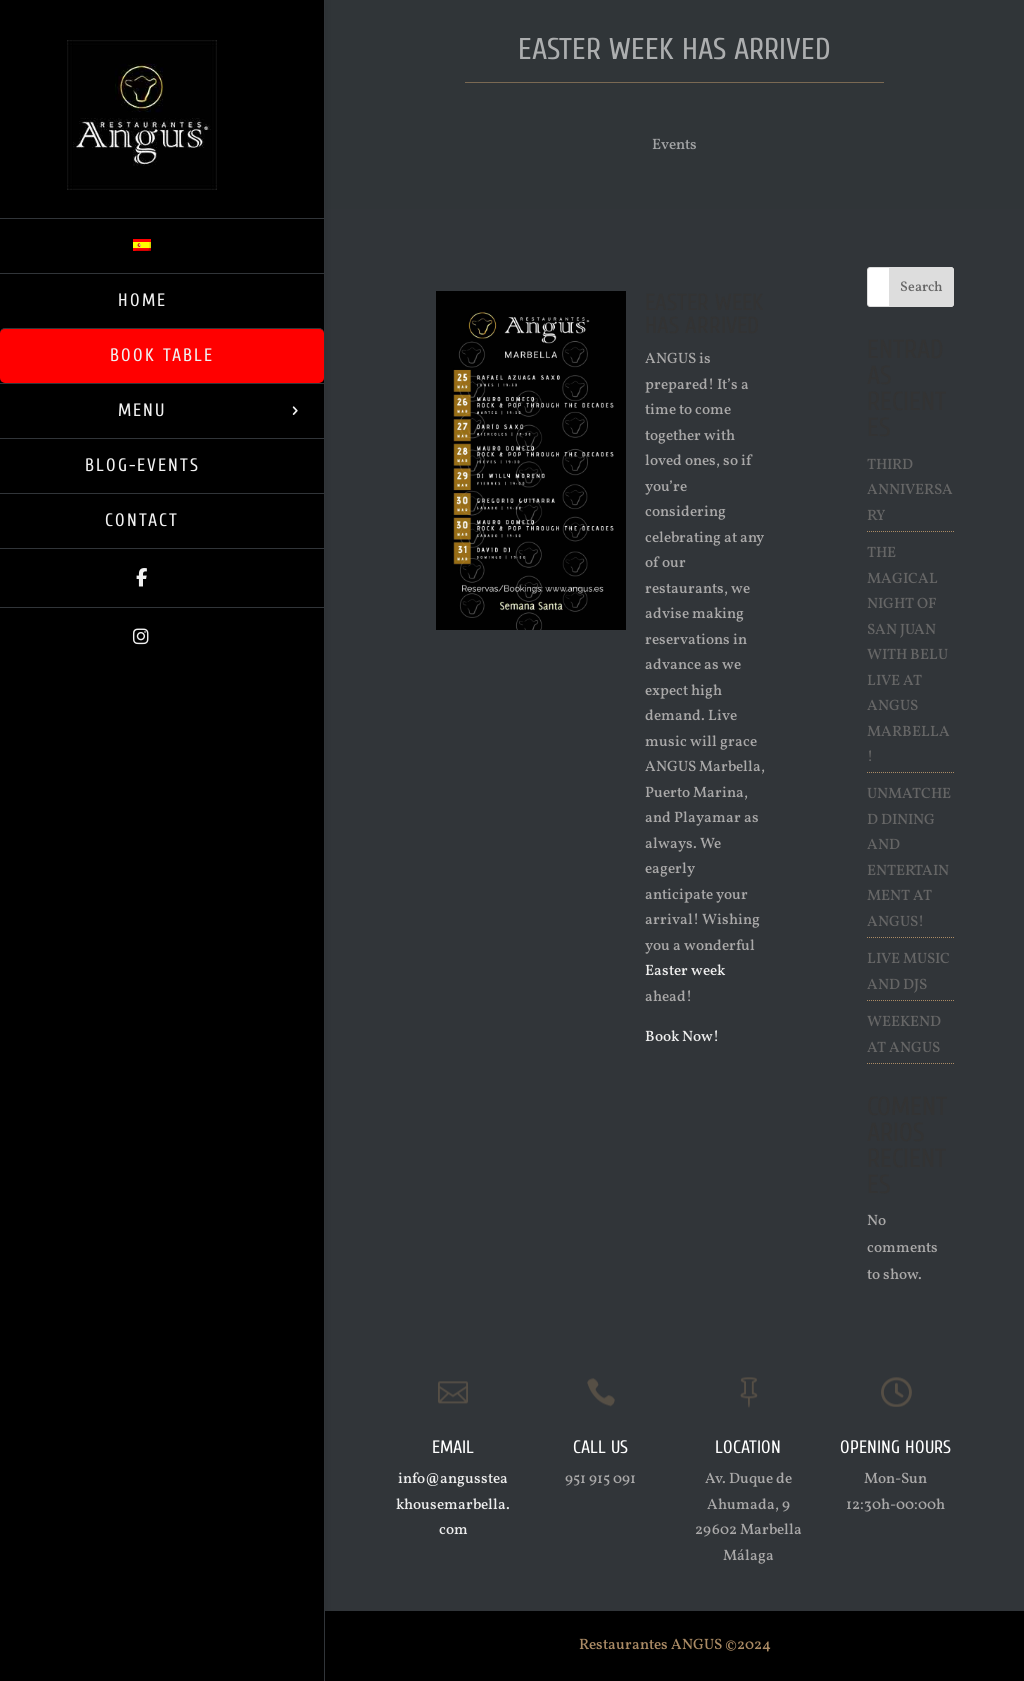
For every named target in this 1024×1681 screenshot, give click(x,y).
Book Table (162, 355)
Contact (142, 520)
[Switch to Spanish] (162, 245)
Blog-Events (142, 465)
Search (921, 287)
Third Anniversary (910, 491)
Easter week (685, 971)
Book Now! (682, 1037)
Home (142, 300)
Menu (142, 410)
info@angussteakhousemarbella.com (453, 1505)
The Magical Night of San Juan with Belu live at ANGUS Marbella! (908, 655)
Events (674, 145)
